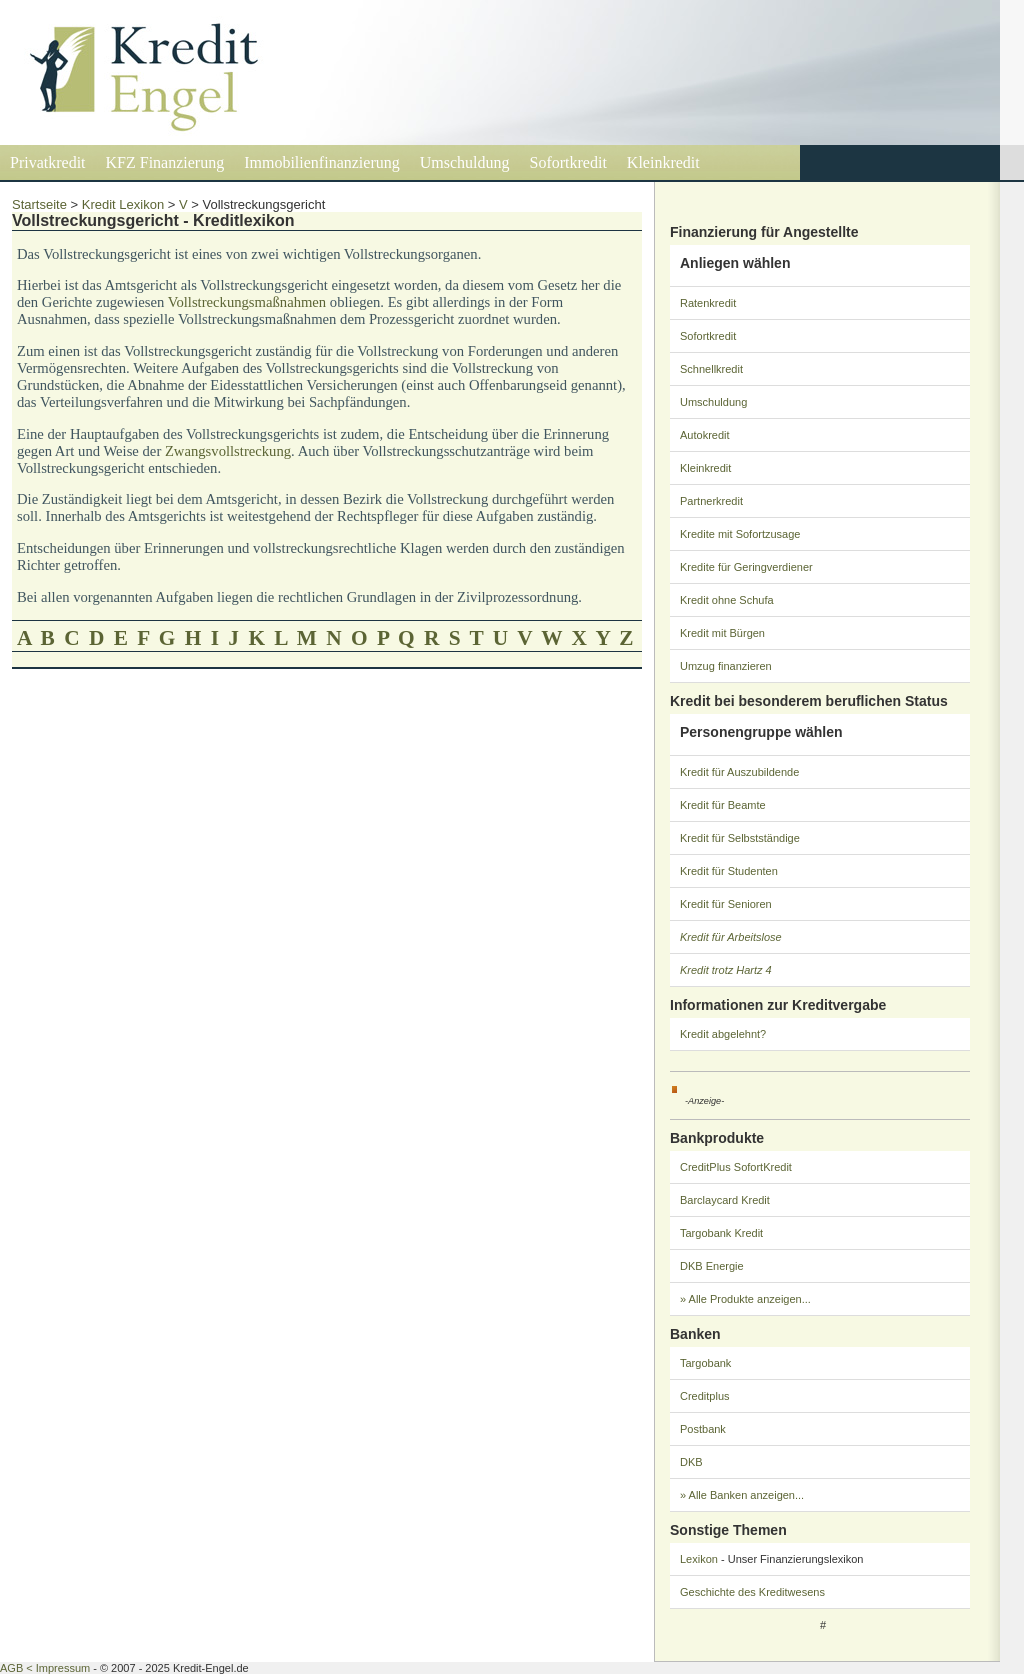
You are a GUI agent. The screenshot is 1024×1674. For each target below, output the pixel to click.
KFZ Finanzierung (165, 162)
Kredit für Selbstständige (740, 838)
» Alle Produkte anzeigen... (745, 1299)
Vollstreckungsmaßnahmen (247, 302)
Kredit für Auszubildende (739, 772)
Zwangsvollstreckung (228, 451)
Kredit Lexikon (123, 204)
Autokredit (705, 435)
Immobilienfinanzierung (322, 162)
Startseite (39, 204)
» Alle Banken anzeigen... (742, 1495)
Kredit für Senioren (726, 904)
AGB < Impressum (45, 1668)
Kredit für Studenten (729, 871)
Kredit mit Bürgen (722, 633)
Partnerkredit (711, 501)
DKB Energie (712, 1266)
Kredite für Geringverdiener (746, 567)
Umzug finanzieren (726, 666)
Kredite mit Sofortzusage (740, 534)
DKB (691, 1462)
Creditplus (705, 1396)
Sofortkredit (568, 162)
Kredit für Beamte (723, 805)
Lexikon (699, 1559)
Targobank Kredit (721, 1233)
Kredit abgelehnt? (723, 1034)
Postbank (703, 1429)
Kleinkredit (663, 162)
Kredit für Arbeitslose (731, 937)
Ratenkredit (708, 303)
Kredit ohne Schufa (727, 600)
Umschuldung (465, 162)
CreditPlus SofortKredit (736, 1167)
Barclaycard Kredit (725, 1200)
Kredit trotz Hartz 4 (726, 970)
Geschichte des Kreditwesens (752, 1592)
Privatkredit (48, 162)
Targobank (705, 1363)
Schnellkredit (711, 369)
